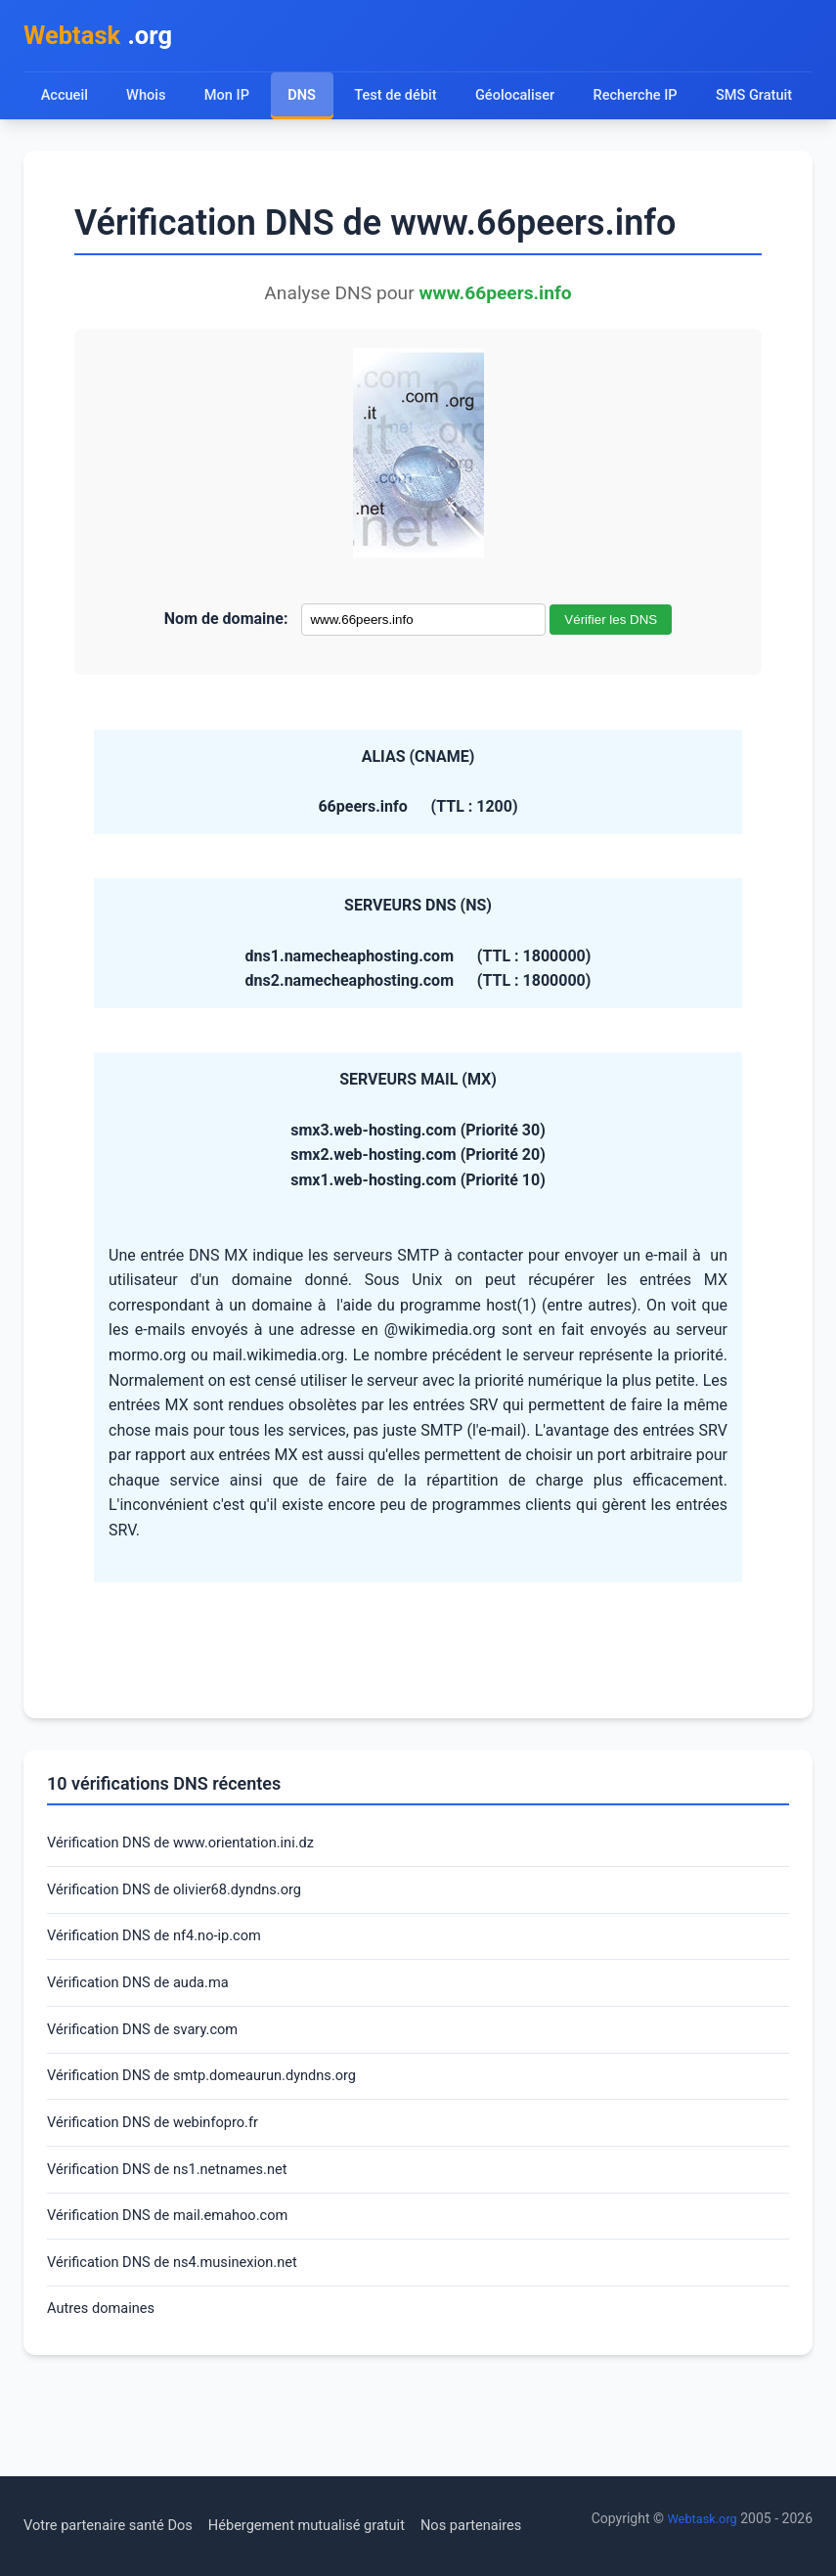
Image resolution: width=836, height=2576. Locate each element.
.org (105, 38)
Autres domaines (106, 2396)
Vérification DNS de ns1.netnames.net (178, 2249)
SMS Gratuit (81, 152)
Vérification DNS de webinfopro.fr (163, 2199)
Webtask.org (699, 2518)
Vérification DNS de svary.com (151, 2100)
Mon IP (229, 100)
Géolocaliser (524, 100)
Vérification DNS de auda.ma (146, 2050)
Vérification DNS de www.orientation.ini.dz (193, 1901)
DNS (305, 100)
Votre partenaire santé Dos (116, 2525)
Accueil (65, 100)
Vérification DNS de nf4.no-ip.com (164, 2001)
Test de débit (401, 100)
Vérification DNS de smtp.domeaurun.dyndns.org (216, 2149)
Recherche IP (650, 100)
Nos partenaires (511, 2525)
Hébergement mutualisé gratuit (333, 2525)
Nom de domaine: (226, 676)
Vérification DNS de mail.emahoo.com (179, 2297)
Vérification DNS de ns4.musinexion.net (184, 2347)
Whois (147, 100)
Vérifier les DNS (610, 677)
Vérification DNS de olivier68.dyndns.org (186, 1951)
